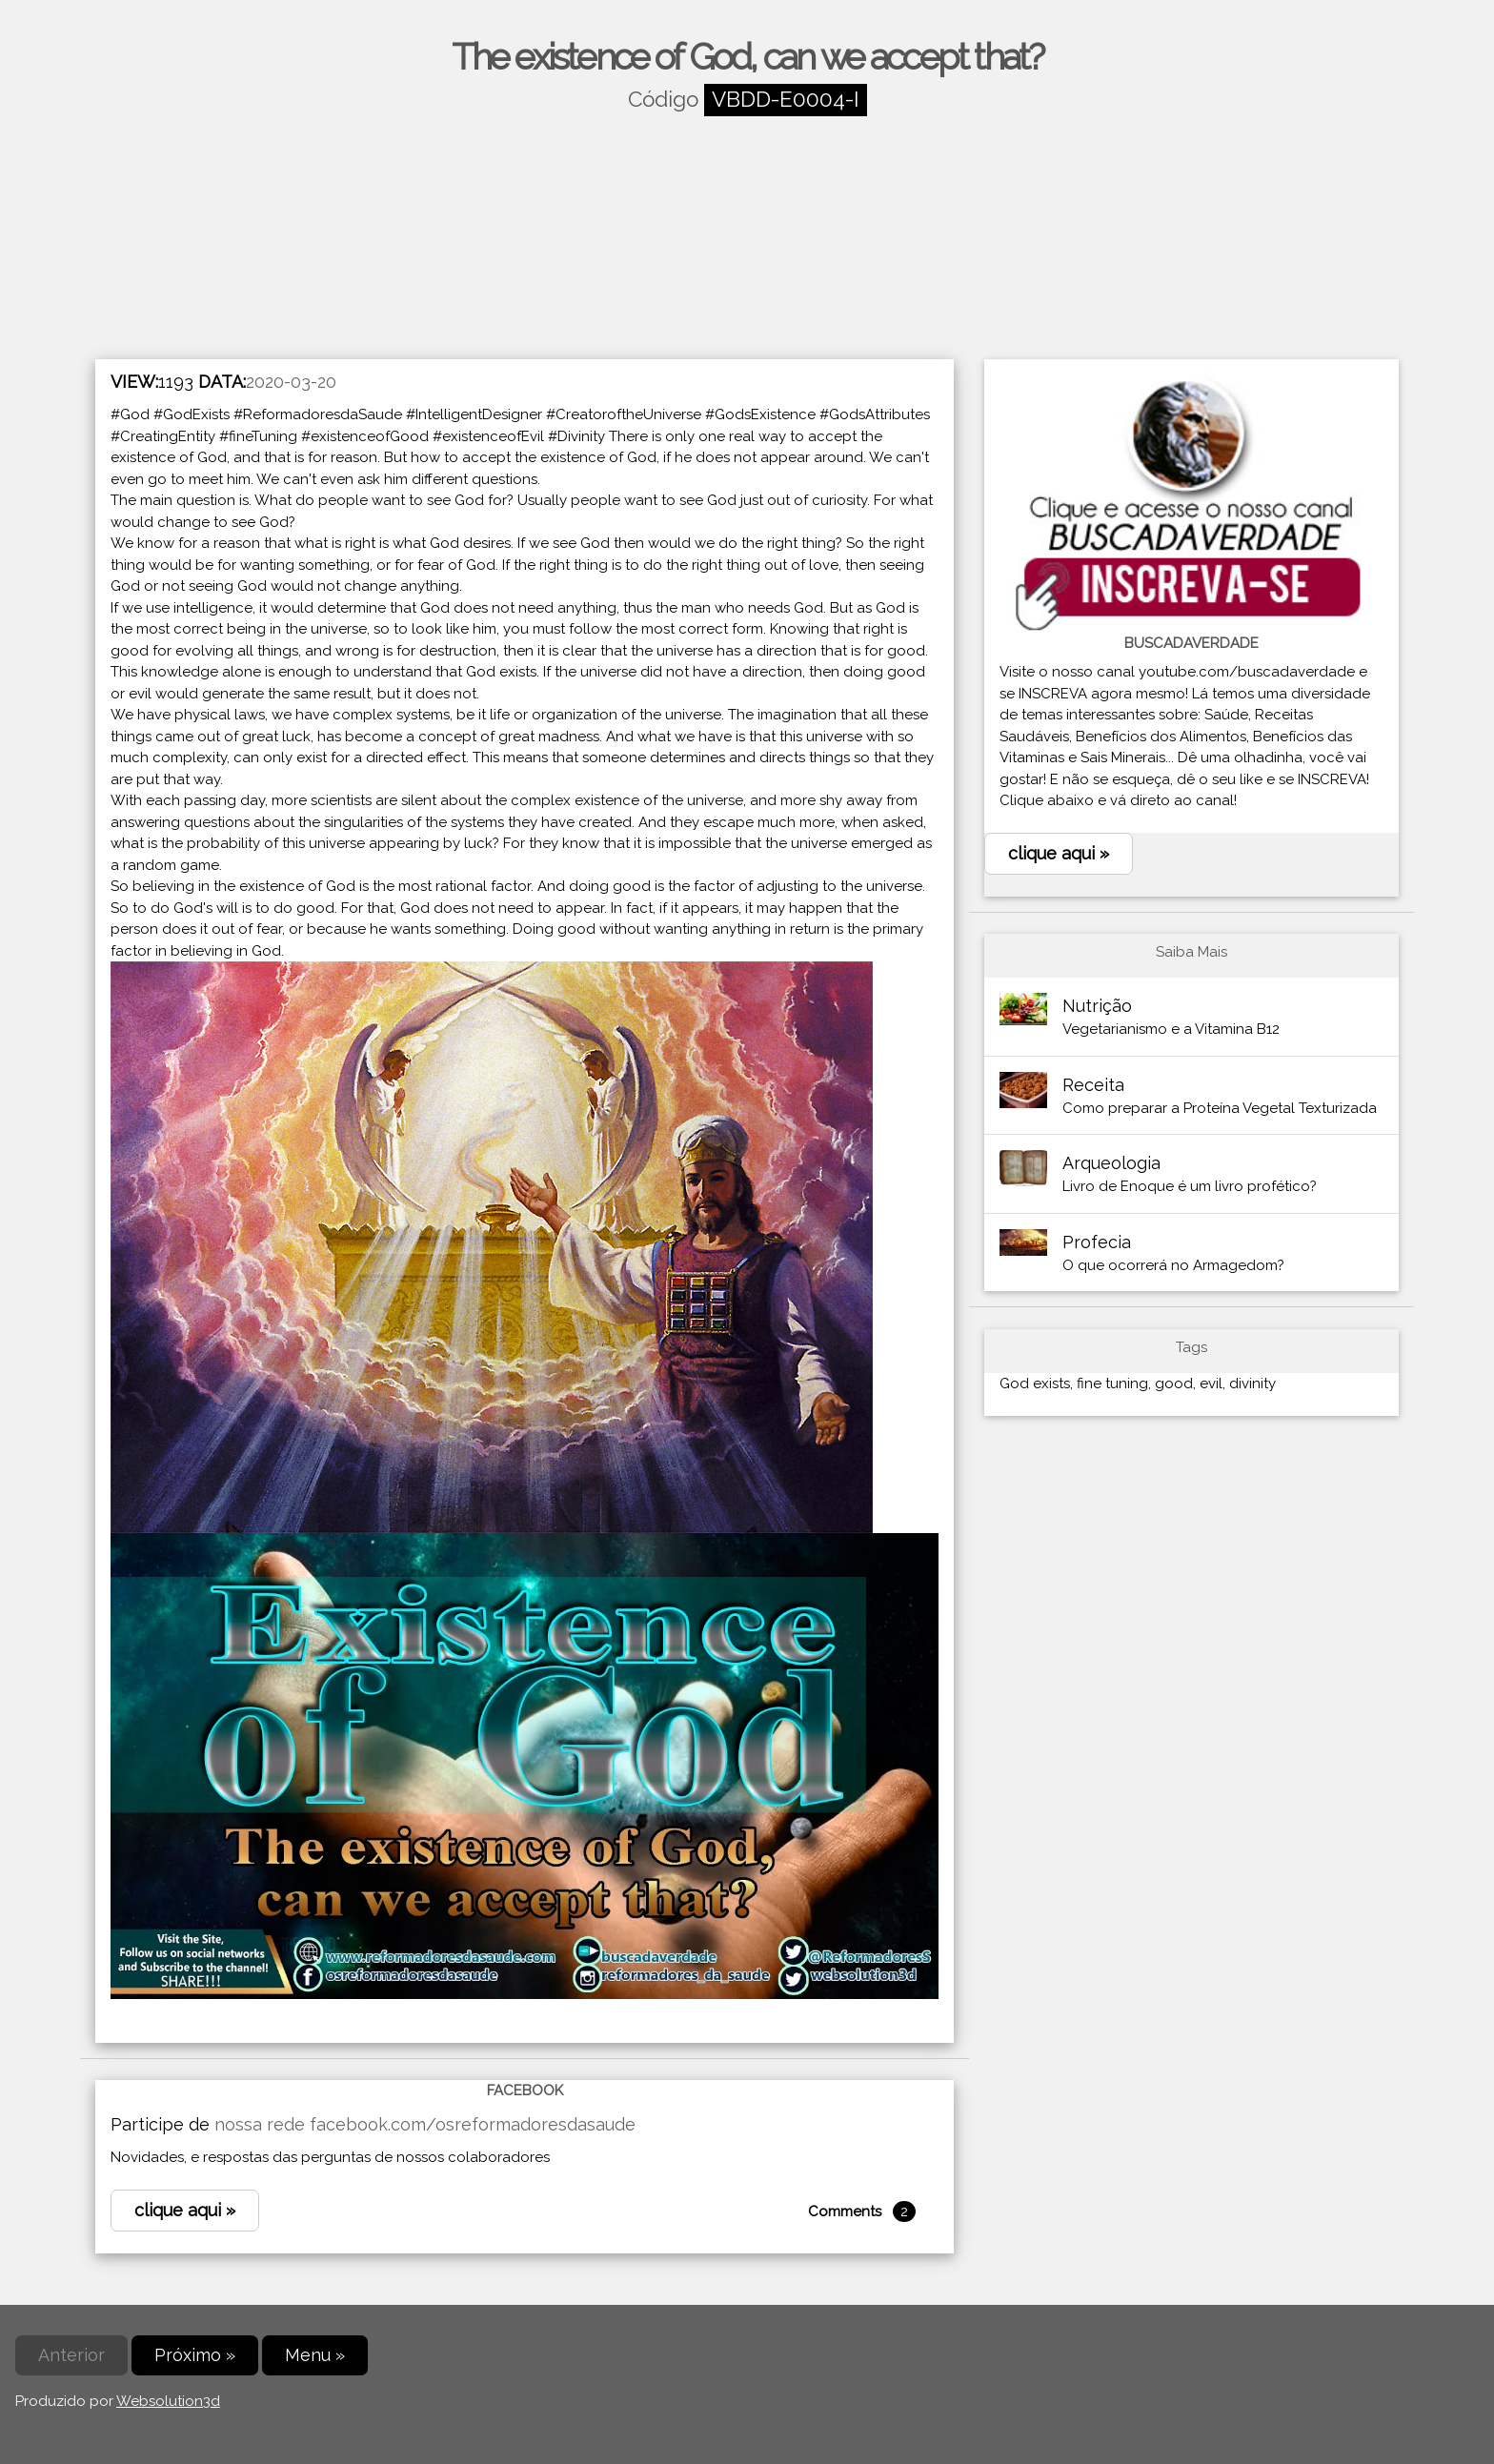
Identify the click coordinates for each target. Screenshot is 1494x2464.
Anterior (71, 2355)
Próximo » (194, 2355)
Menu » (315, 2355)
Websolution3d (168, 2401)
